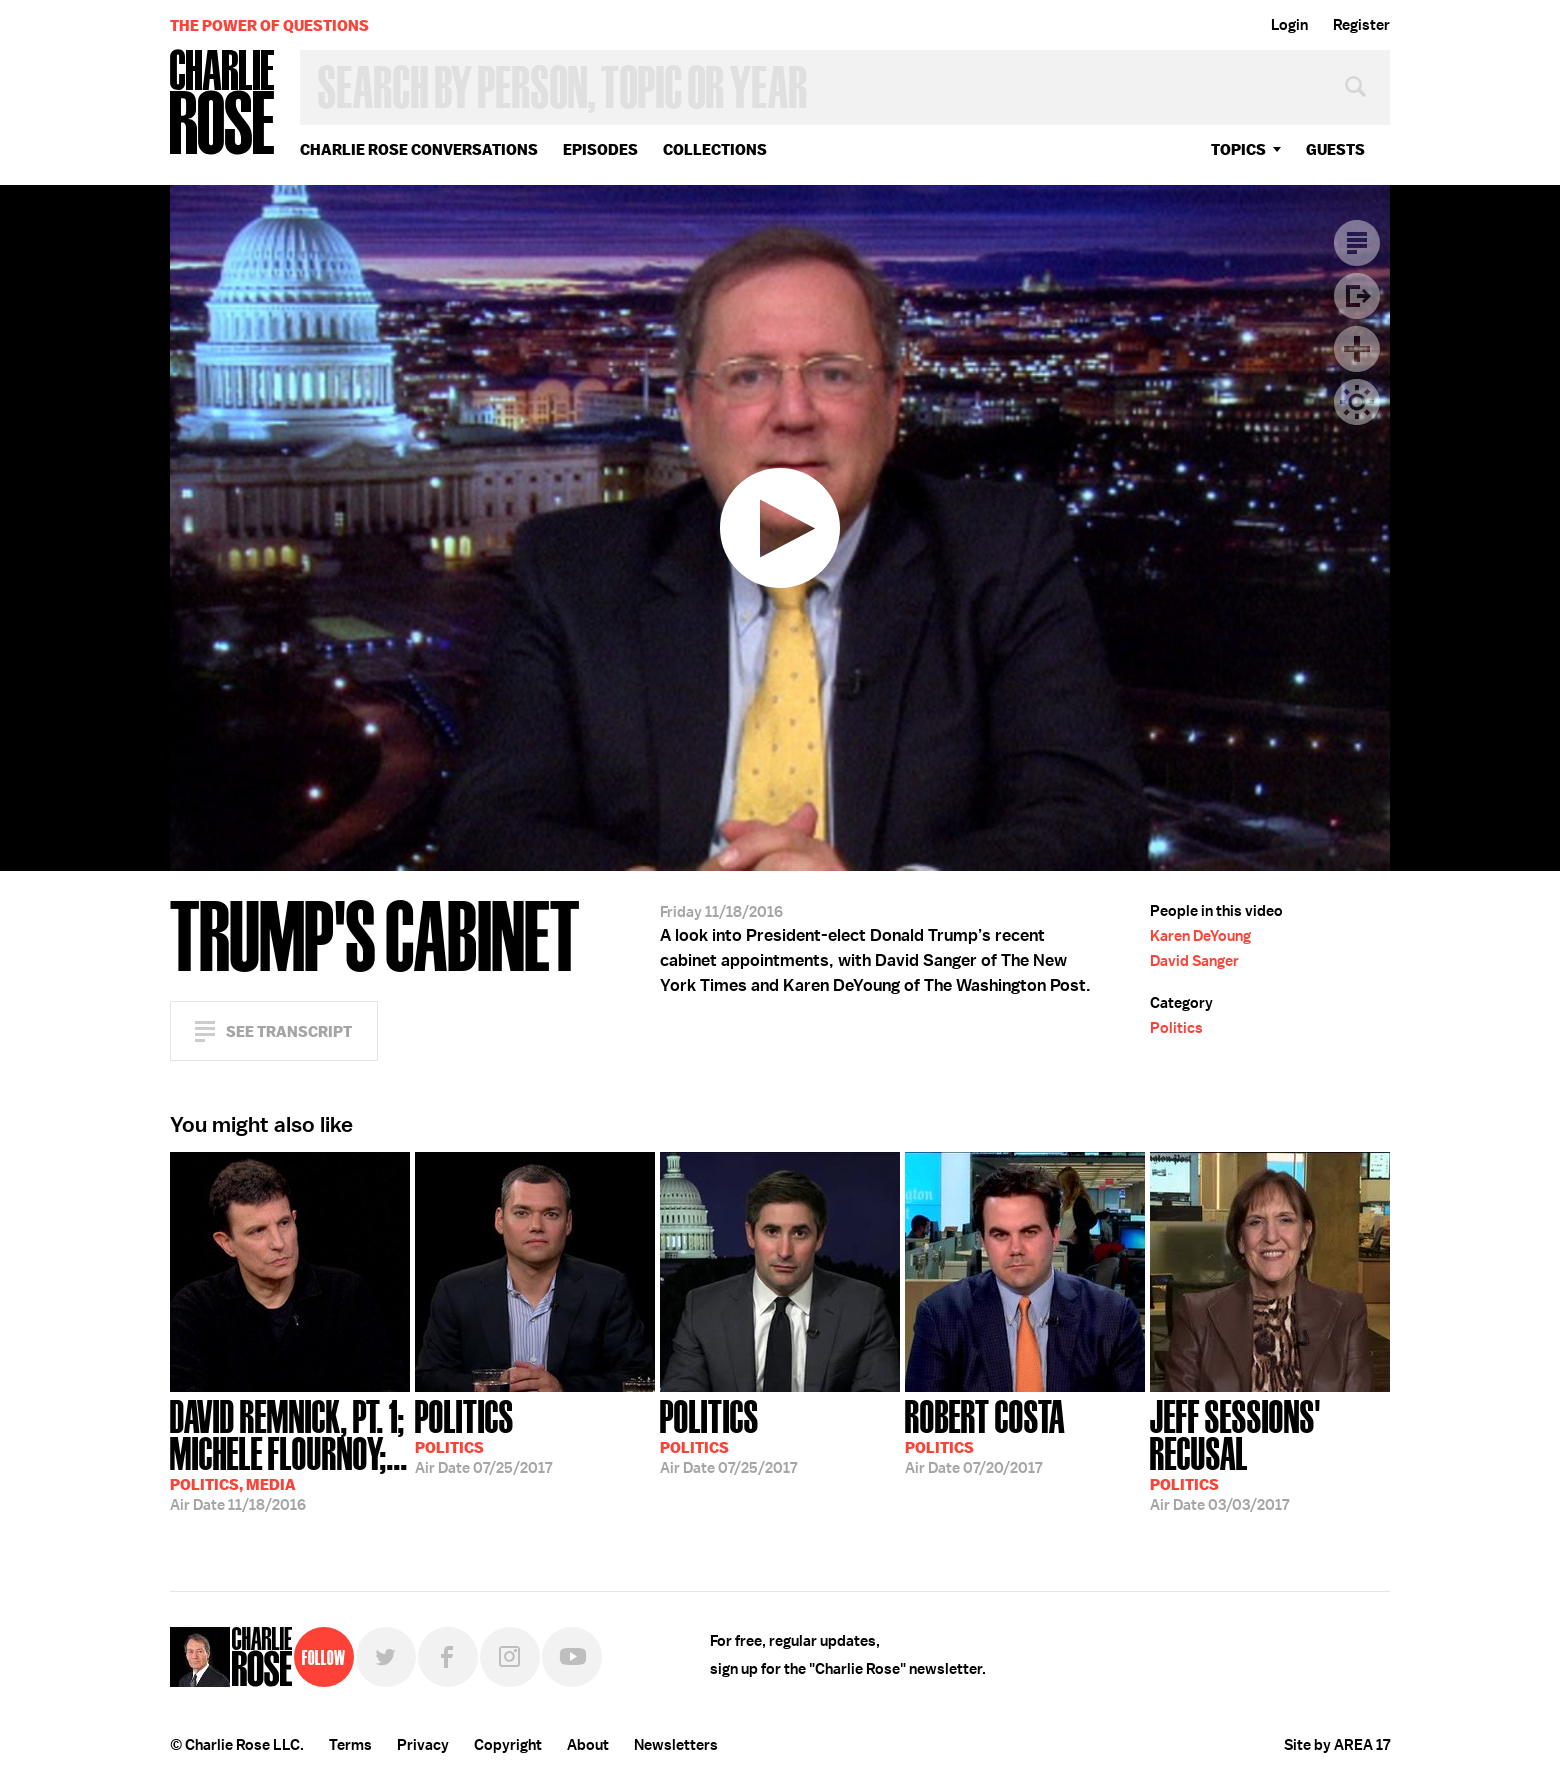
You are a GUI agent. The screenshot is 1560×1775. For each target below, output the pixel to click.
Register (1361, 25)
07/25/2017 (483, 1435)
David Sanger (1194, 961)
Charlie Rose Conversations (419, 149)
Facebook (448, 1657)
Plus (1357, 349)
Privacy (423, 1745)
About (588, 1745)
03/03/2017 (1270, 1453)
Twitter (386, 1657)
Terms (350, 1745)
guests (1335, 149)
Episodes (600, 149)
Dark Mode (1357, 402)
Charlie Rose (223, 103)
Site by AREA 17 (1337, 1745)
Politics (1176, 1028)
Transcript (1357, 243)
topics (1238, 149)
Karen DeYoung (1200, 936)
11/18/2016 (290, 1453)
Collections (715, 149)
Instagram (510, 1657)
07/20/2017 (985, 1435)
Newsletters (676, 1745)
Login (1289, 25)
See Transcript (289, 1031)
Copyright (508, 1745)
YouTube (572, 1657)
